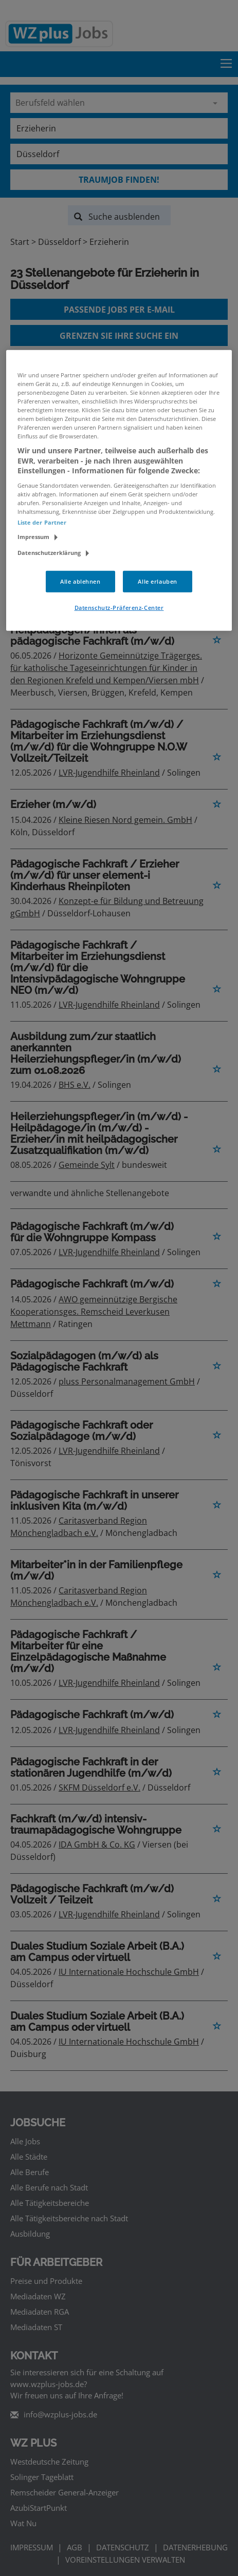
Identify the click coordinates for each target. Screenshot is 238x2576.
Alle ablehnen (80, 581)
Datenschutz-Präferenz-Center (119, 607)
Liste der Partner (42, 522)
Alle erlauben (157, 581)
